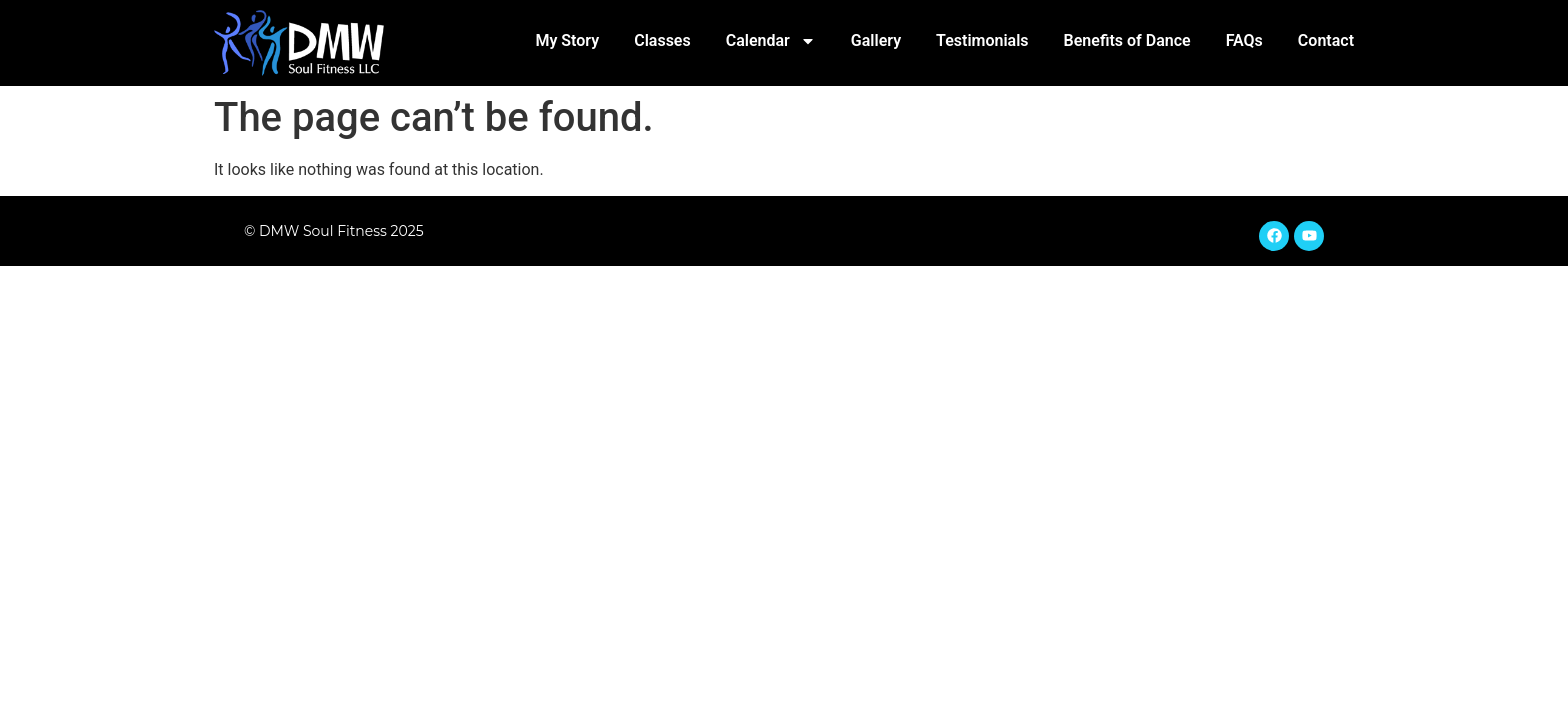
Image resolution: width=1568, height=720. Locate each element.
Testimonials (982, 40)
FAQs (1244, 40)
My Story (567, 40)
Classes (662, 40)
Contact (1326, 40)
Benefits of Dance (1127, 40)
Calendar (771, 41)
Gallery (876, 40)
